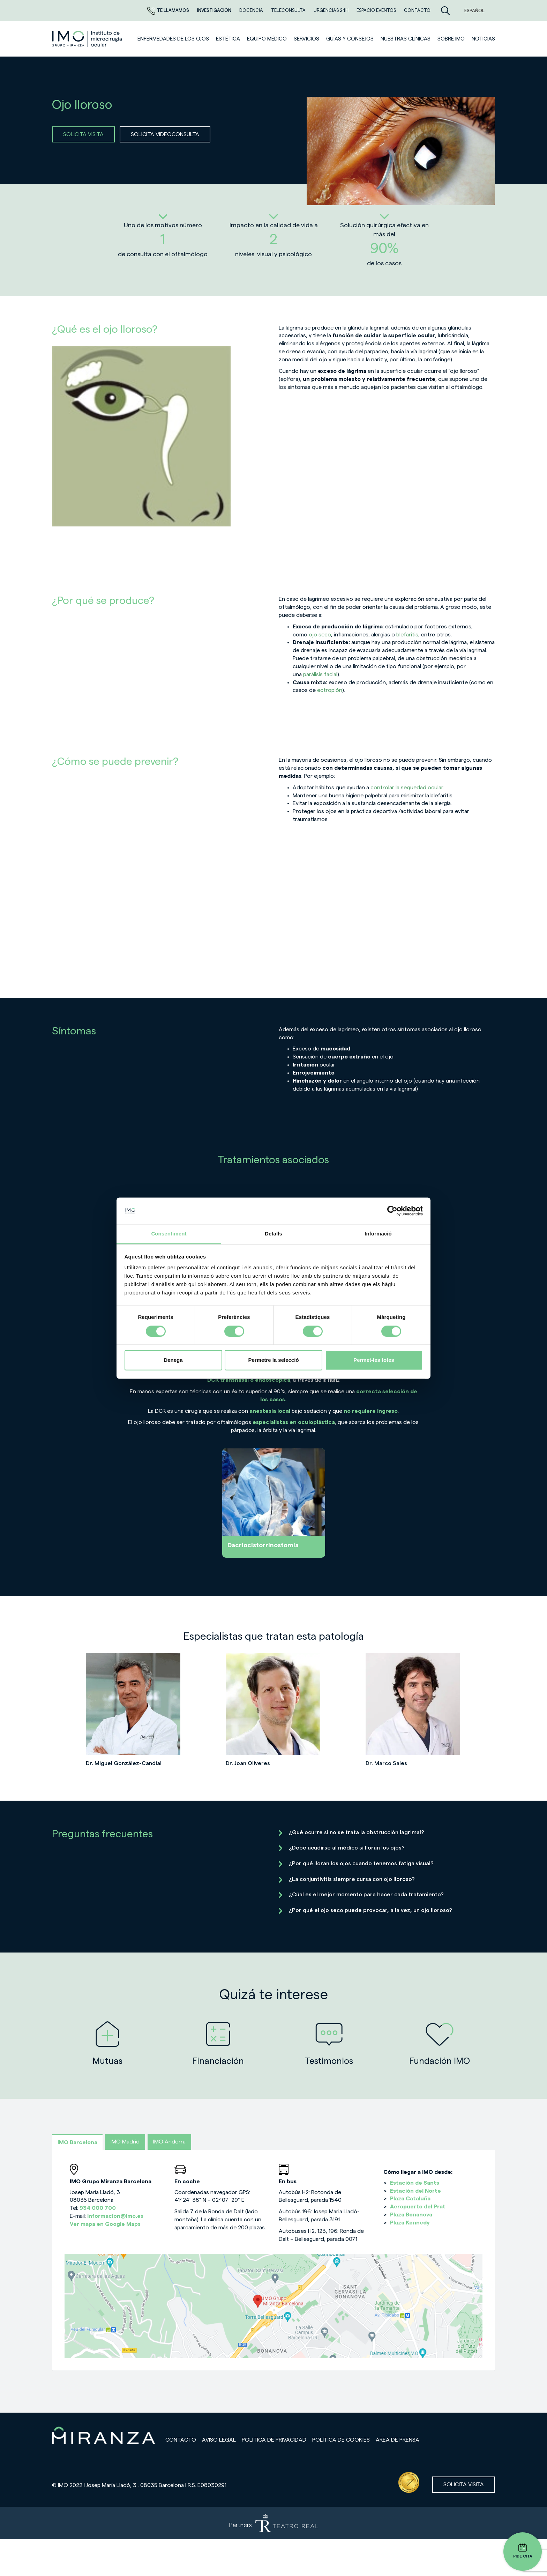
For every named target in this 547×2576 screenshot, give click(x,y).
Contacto (180, 2440)
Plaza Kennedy (410, 2223)
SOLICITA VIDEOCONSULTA (165, 134)
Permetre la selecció (273, 1360)
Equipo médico (267, 39)
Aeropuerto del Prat (417, 2206)
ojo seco (320, 634)
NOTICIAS (483, 39)
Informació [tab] (378, 1234)
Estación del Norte (415, 2191)
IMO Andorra (169, 2142)
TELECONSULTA (289, 10)
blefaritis (407, 634)
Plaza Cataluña (410, 2198)
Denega (173, 1360)
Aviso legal (219, 2440)
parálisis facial (320, 674)
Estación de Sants (414, 2183)
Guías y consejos (350, 39)
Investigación (214, 10)
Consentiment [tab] (168, 1234)
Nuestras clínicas (405, 39)
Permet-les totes (373, 1360)
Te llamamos (168, 10)
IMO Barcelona (77, 2142)
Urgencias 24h (332, 10)
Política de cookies (341, 2440)
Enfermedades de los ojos (173, 39)
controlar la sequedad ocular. (407, 787)
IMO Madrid (125, 2142)
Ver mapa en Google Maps (105, 2224)
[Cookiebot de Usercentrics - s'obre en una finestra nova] (392, 1210)
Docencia (251, 10)
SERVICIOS (306, 39)
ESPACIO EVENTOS (377, 10)
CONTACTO (417, 10)
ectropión (329, 690)
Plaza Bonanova (411, 2214)
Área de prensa (397, 2440)
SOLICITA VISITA (83, 134)
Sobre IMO (451, 39)
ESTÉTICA (228, 39)
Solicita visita (463, 2484)
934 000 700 (98, 2208)
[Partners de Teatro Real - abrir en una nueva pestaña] (273, 2523)
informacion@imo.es (115, 2216)
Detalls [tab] (273, 1234)
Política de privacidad (274, 2440)
